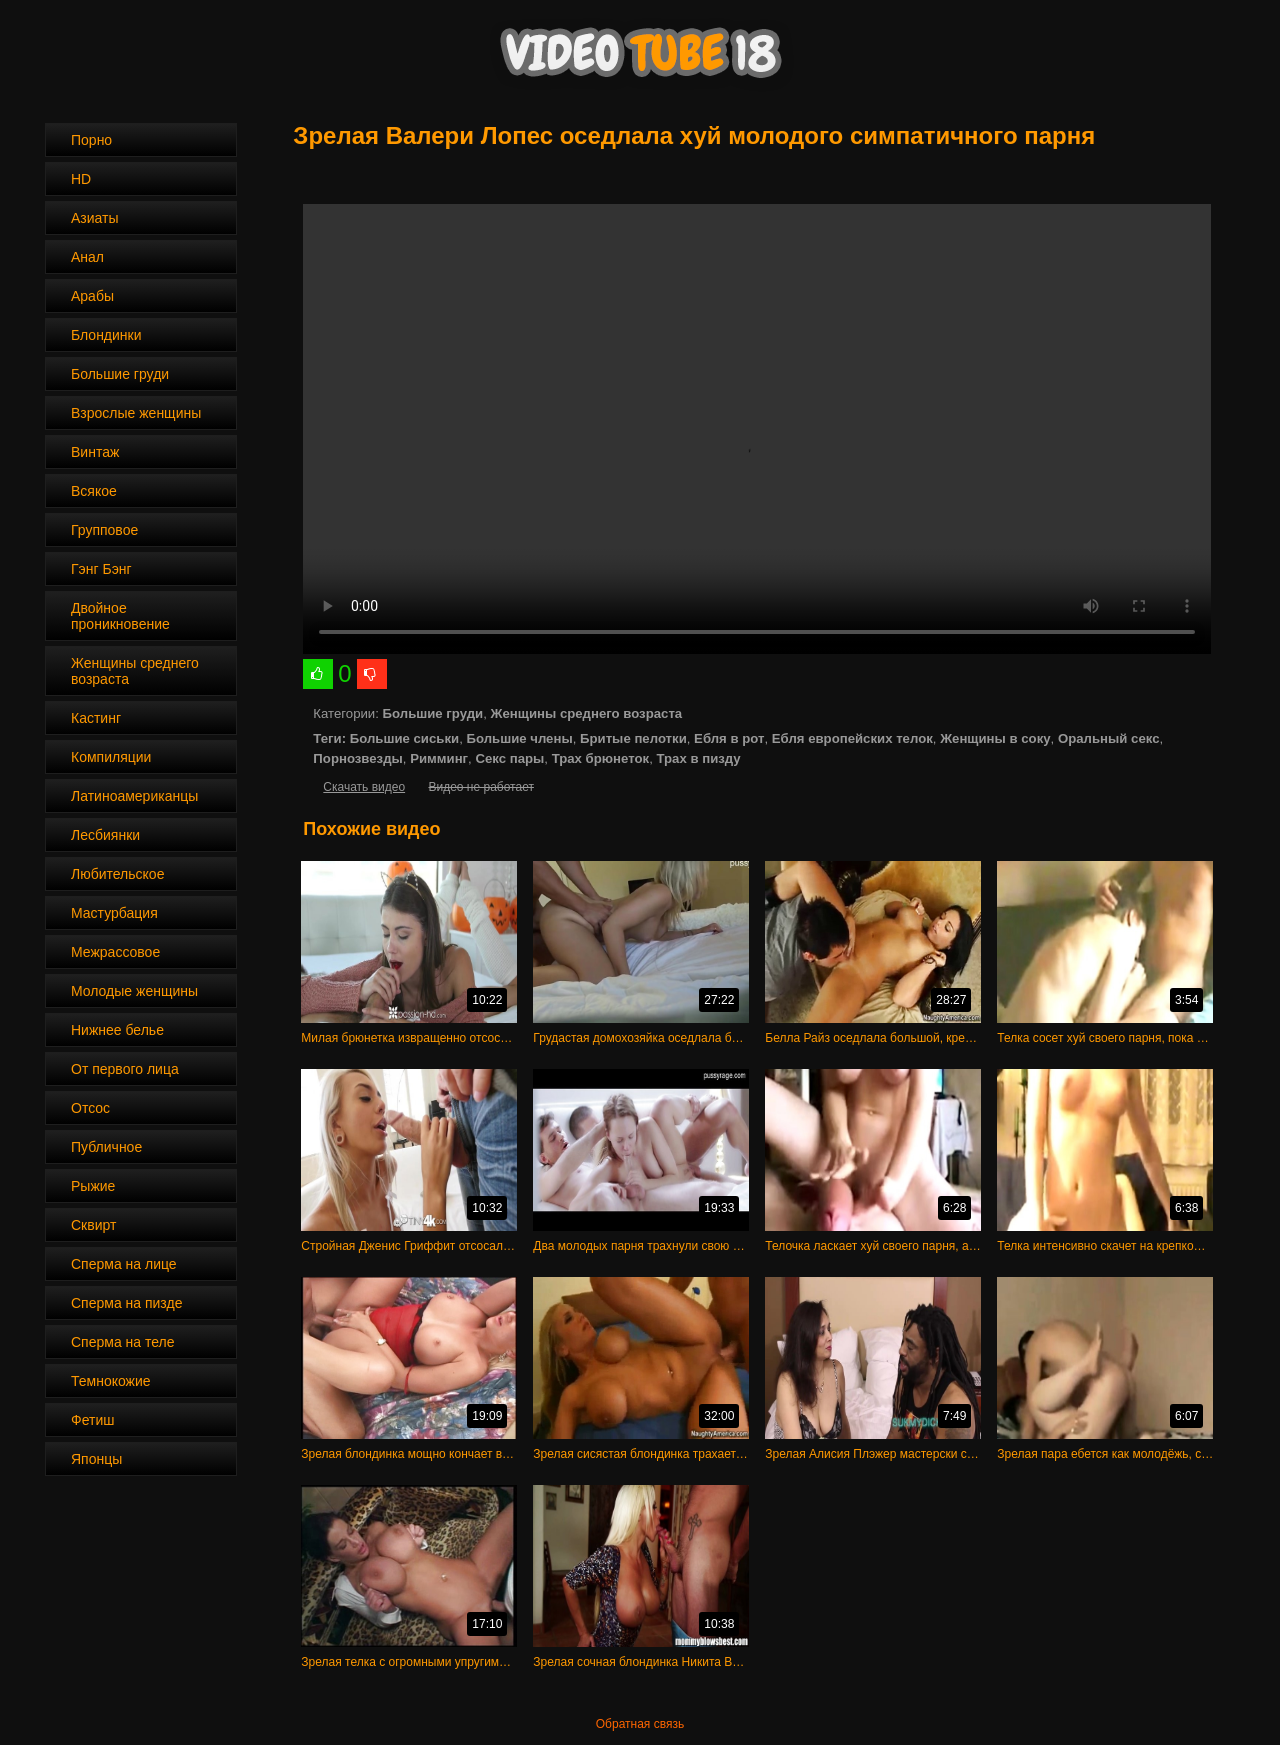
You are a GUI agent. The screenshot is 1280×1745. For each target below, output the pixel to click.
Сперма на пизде (126, 1303)
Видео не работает (480, 787)
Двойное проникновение (120, 616)
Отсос (90, 1108)
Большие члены (519, 738)
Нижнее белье (117, 1030)
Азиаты (95, 218)
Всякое (94, 491)
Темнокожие (111, 1381)
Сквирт (93, 1225)
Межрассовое (115, 952)
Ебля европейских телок (852, 738)
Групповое (104, 530)
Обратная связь (640, 1724)
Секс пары (509, 758)
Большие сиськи (404, 738)
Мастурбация (114, 913)
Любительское (117, 874)
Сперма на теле (123, 1342)
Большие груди (120, 374)
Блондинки (106, 335)
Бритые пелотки (633, 738)
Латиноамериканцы (134, 796)
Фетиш (92, 1420)
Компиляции (111, 757)
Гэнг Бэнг (101, 569)
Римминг (439, 758)
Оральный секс (1109, 738)
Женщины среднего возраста (135, 671)
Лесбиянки (105, 835)
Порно (91, 140)
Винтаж (95, 452)
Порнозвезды (357, 758)
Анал (87, 257)
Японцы (96, 1459)
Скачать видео (364, 787)
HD (81, 179)
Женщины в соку (995, 738)
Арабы (92, 296)
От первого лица (125, 1069)
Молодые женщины (134, 991)
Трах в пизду (698, 758)
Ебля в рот (729, 738)
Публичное (106, 1147)
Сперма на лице (124, 1264)
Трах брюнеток (600, 758)
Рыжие (93, 1186)
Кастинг (96, 718)
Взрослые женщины (136, 413)
